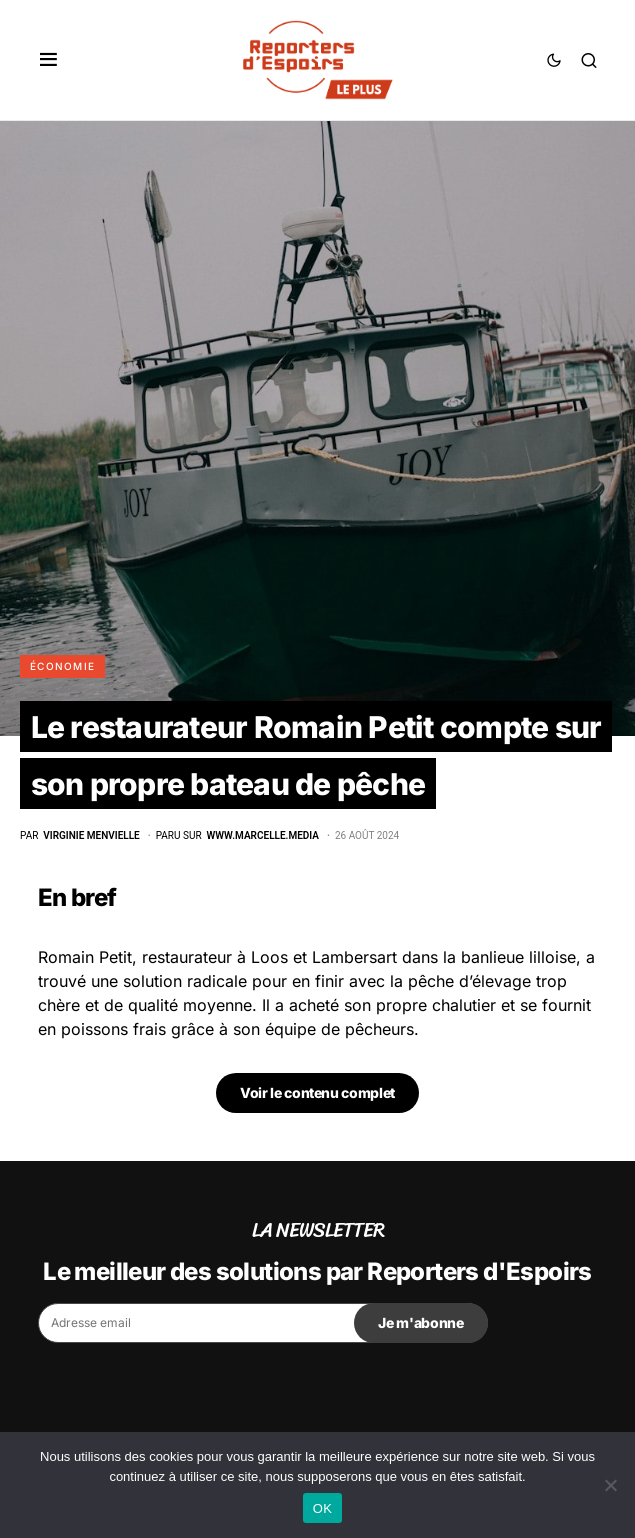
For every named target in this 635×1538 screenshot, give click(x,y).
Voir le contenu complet (317, 1092)
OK (322, 1508)
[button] (48, 60)
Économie (62, 666)
